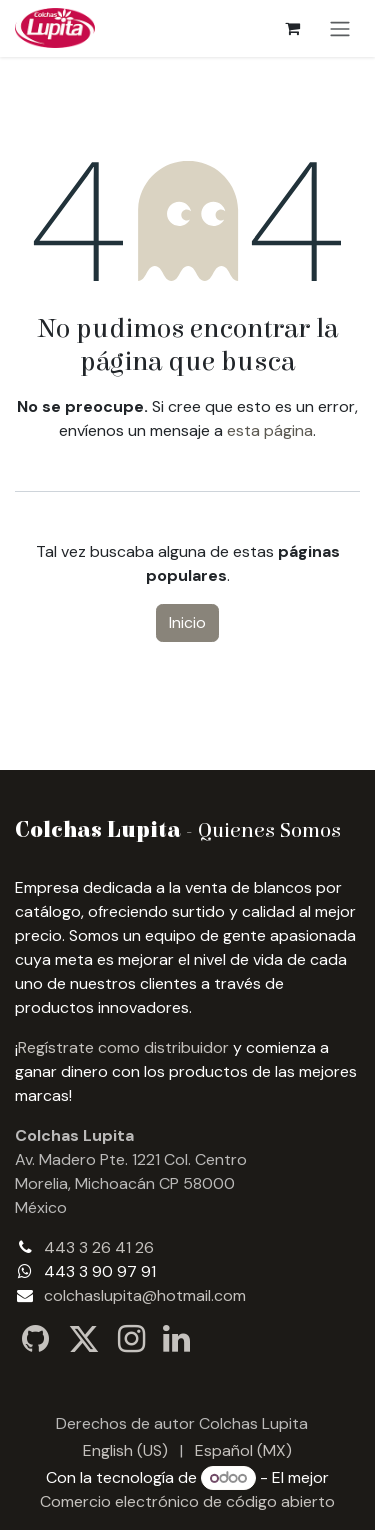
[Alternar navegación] (340, 28)
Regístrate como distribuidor (123, 1047)
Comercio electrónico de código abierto (187, 1501)
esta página (270, 430)
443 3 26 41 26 (99, 1247)
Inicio (187, 622)
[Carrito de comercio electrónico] (292, 28)
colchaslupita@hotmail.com (145, 1295)
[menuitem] (125, 1451)
